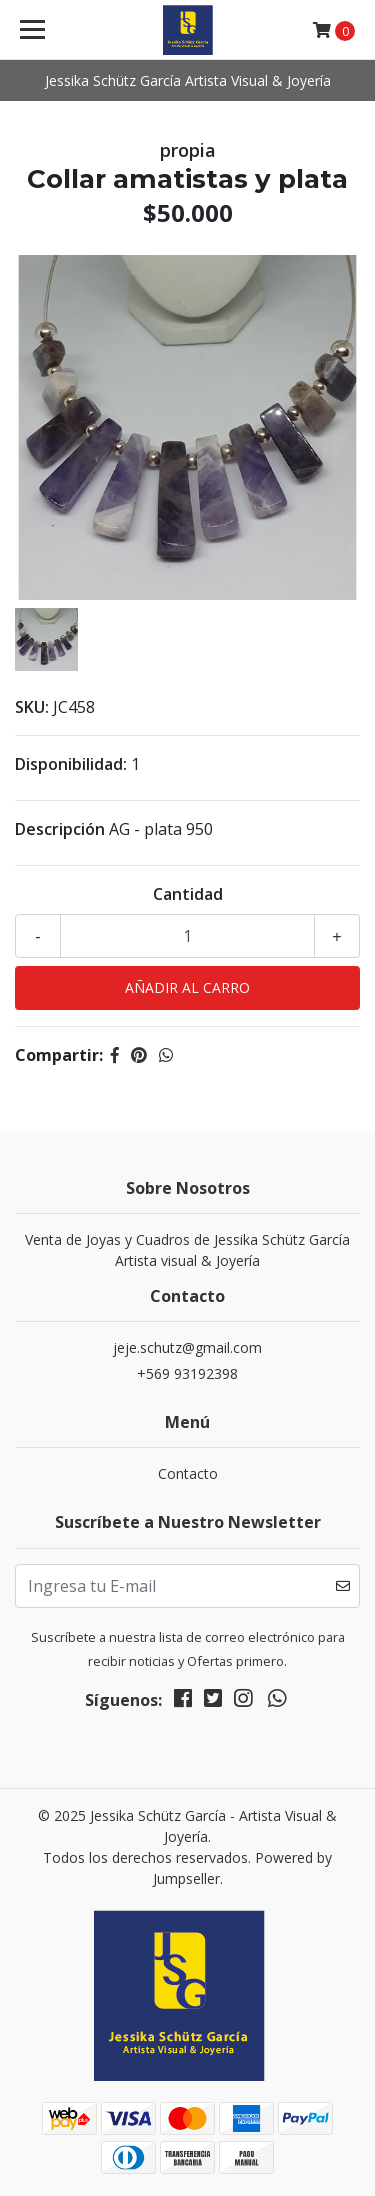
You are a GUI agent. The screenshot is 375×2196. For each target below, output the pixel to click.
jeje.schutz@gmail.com (187, 1347)
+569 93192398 (187, 1373)
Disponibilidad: (71, 764)
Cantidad (188, 894)
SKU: (32, 707)
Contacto (188, 1473)
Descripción (60, 829)
